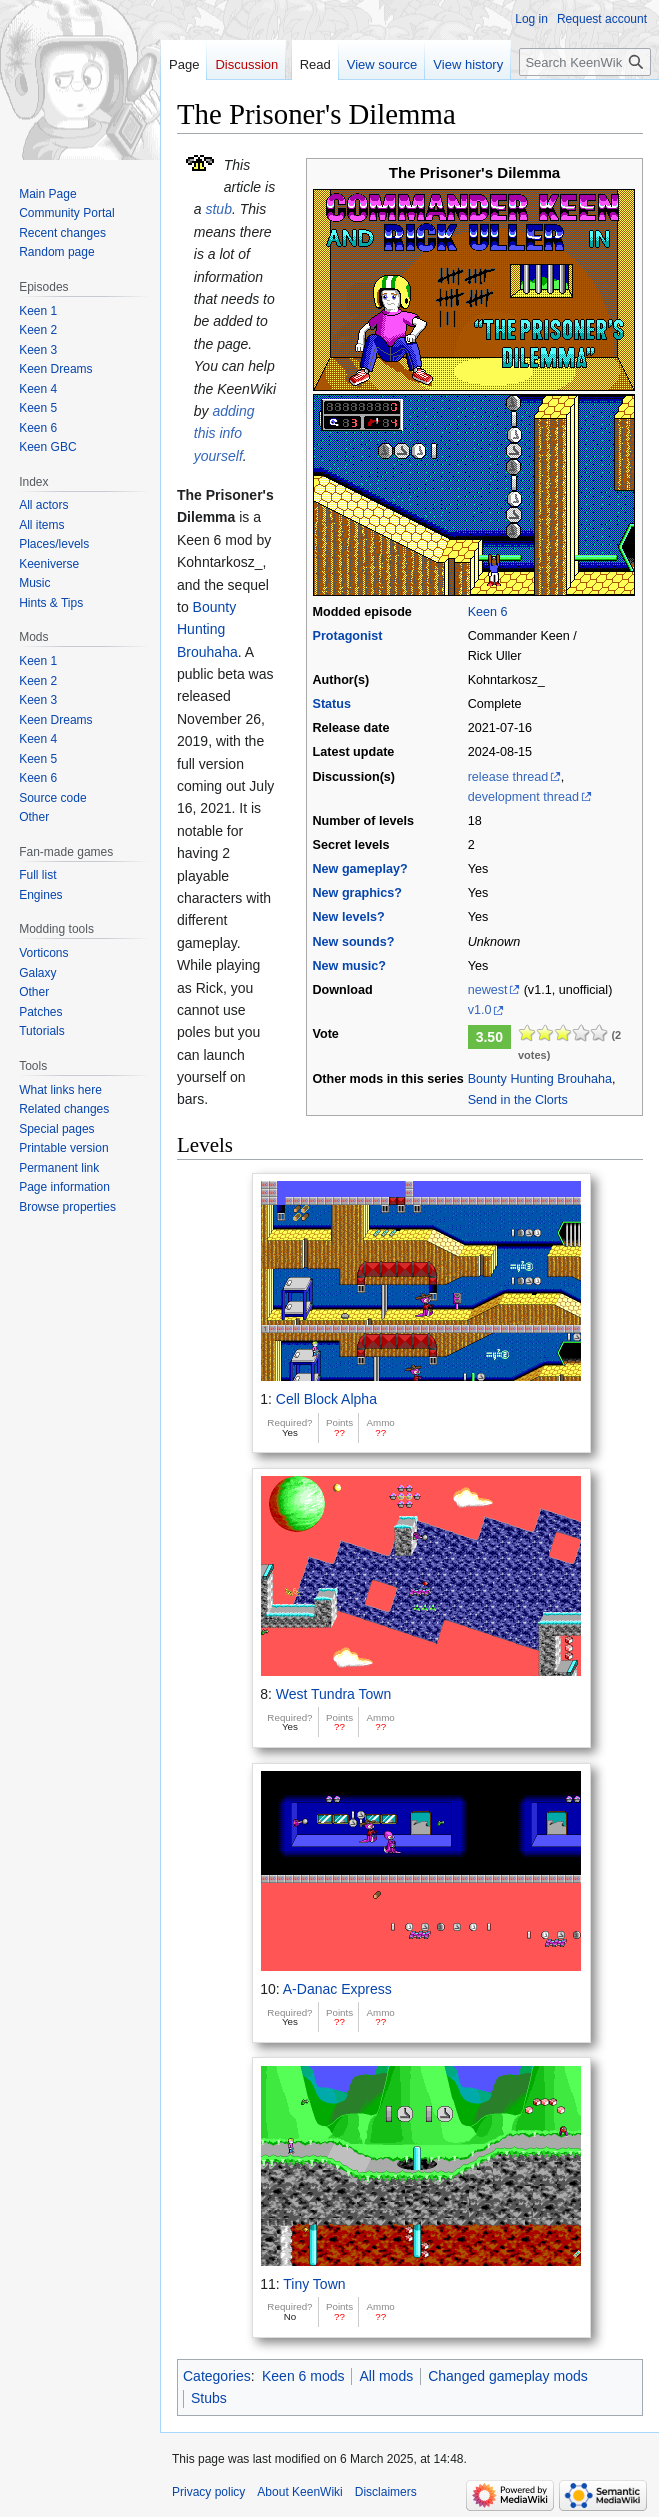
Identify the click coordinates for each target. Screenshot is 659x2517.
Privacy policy (208, 2492)
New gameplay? (359, 869)
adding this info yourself (224, 433)
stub (218, 209)
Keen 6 (488, 612)
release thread (508, 777)
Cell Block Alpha (326, 1399)
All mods (386, 2376)
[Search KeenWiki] (585, 62)
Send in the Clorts (518, 1100)
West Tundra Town (333, 1694)
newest (488, 990)
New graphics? (357, 893)
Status (331, 704)
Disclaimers (386, 2492)
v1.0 (480, 1010)
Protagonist (347, 636)
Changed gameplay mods (508, 2376)
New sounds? (353, 942)
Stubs (209, 2398)
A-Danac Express (337, 1989)
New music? (348, 966)
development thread (523, 797)
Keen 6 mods (303, 2376)
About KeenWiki (299, 2492)
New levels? (348, 917)
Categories (217, 2376)
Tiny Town (314, 2284)
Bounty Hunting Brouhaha (540, 1079)
